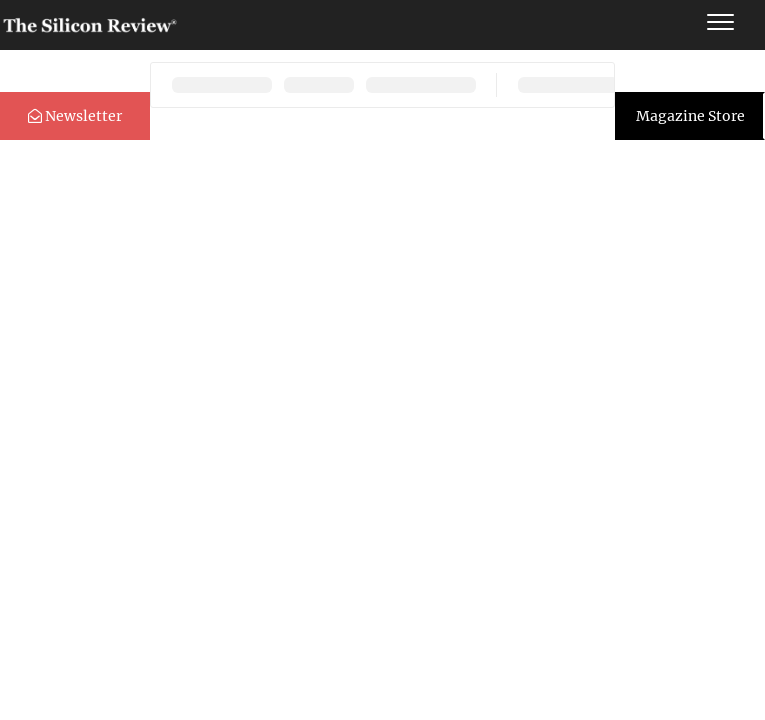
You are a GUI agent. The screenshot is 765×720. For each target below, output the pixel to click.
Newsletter (75, 116)
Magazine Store (690, 116)
